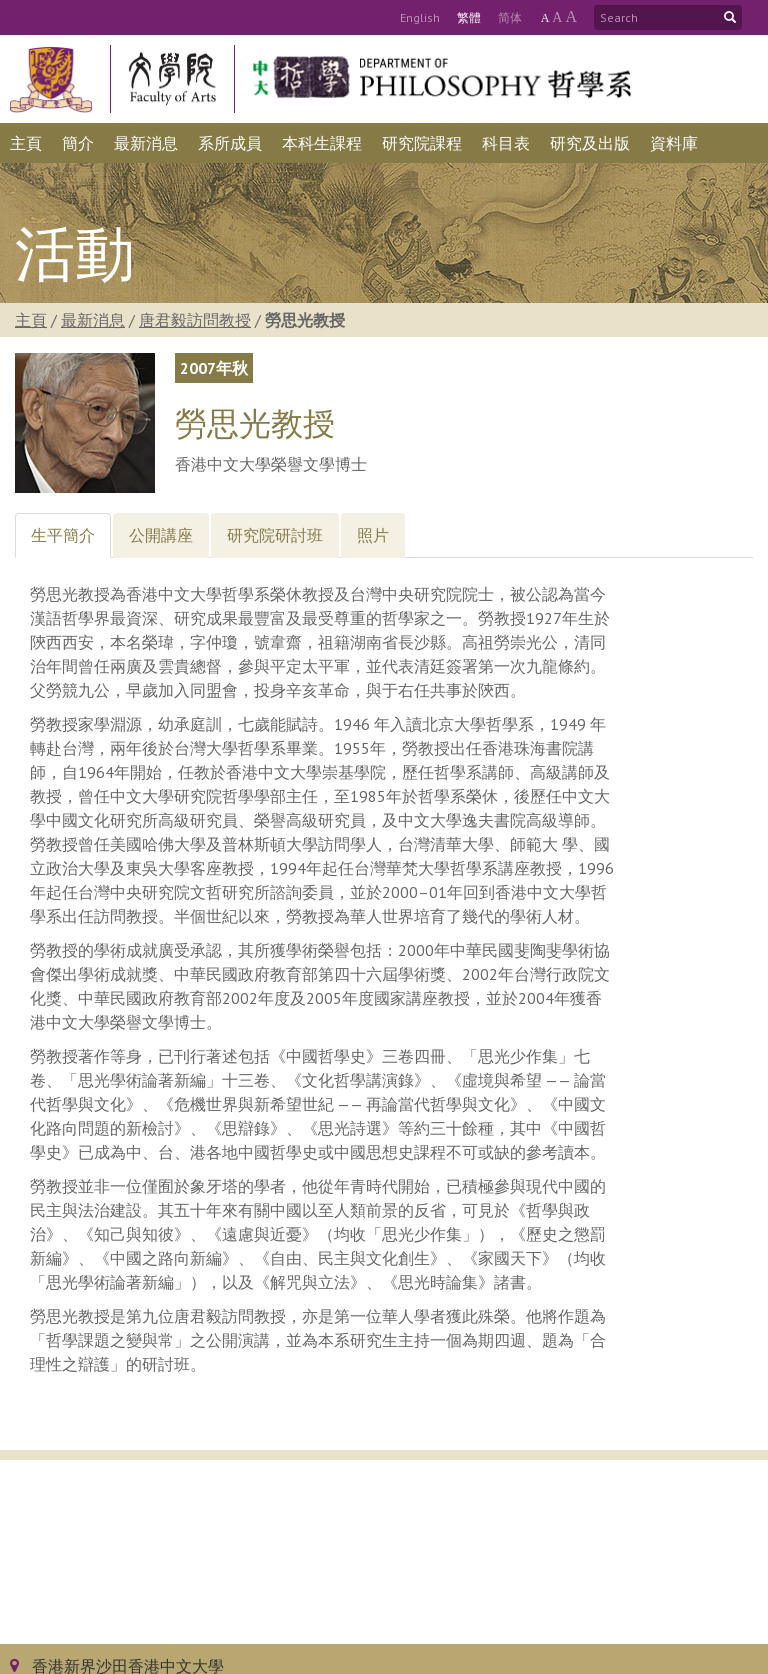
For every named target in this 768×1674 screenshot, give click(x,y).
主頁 (31, 320)
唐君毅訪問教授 (195, 320)
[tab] (63, 535)
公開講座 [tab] (161, 535)
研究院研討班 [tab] (275, 535)
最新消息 (93, 320)
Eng (420, 17)
